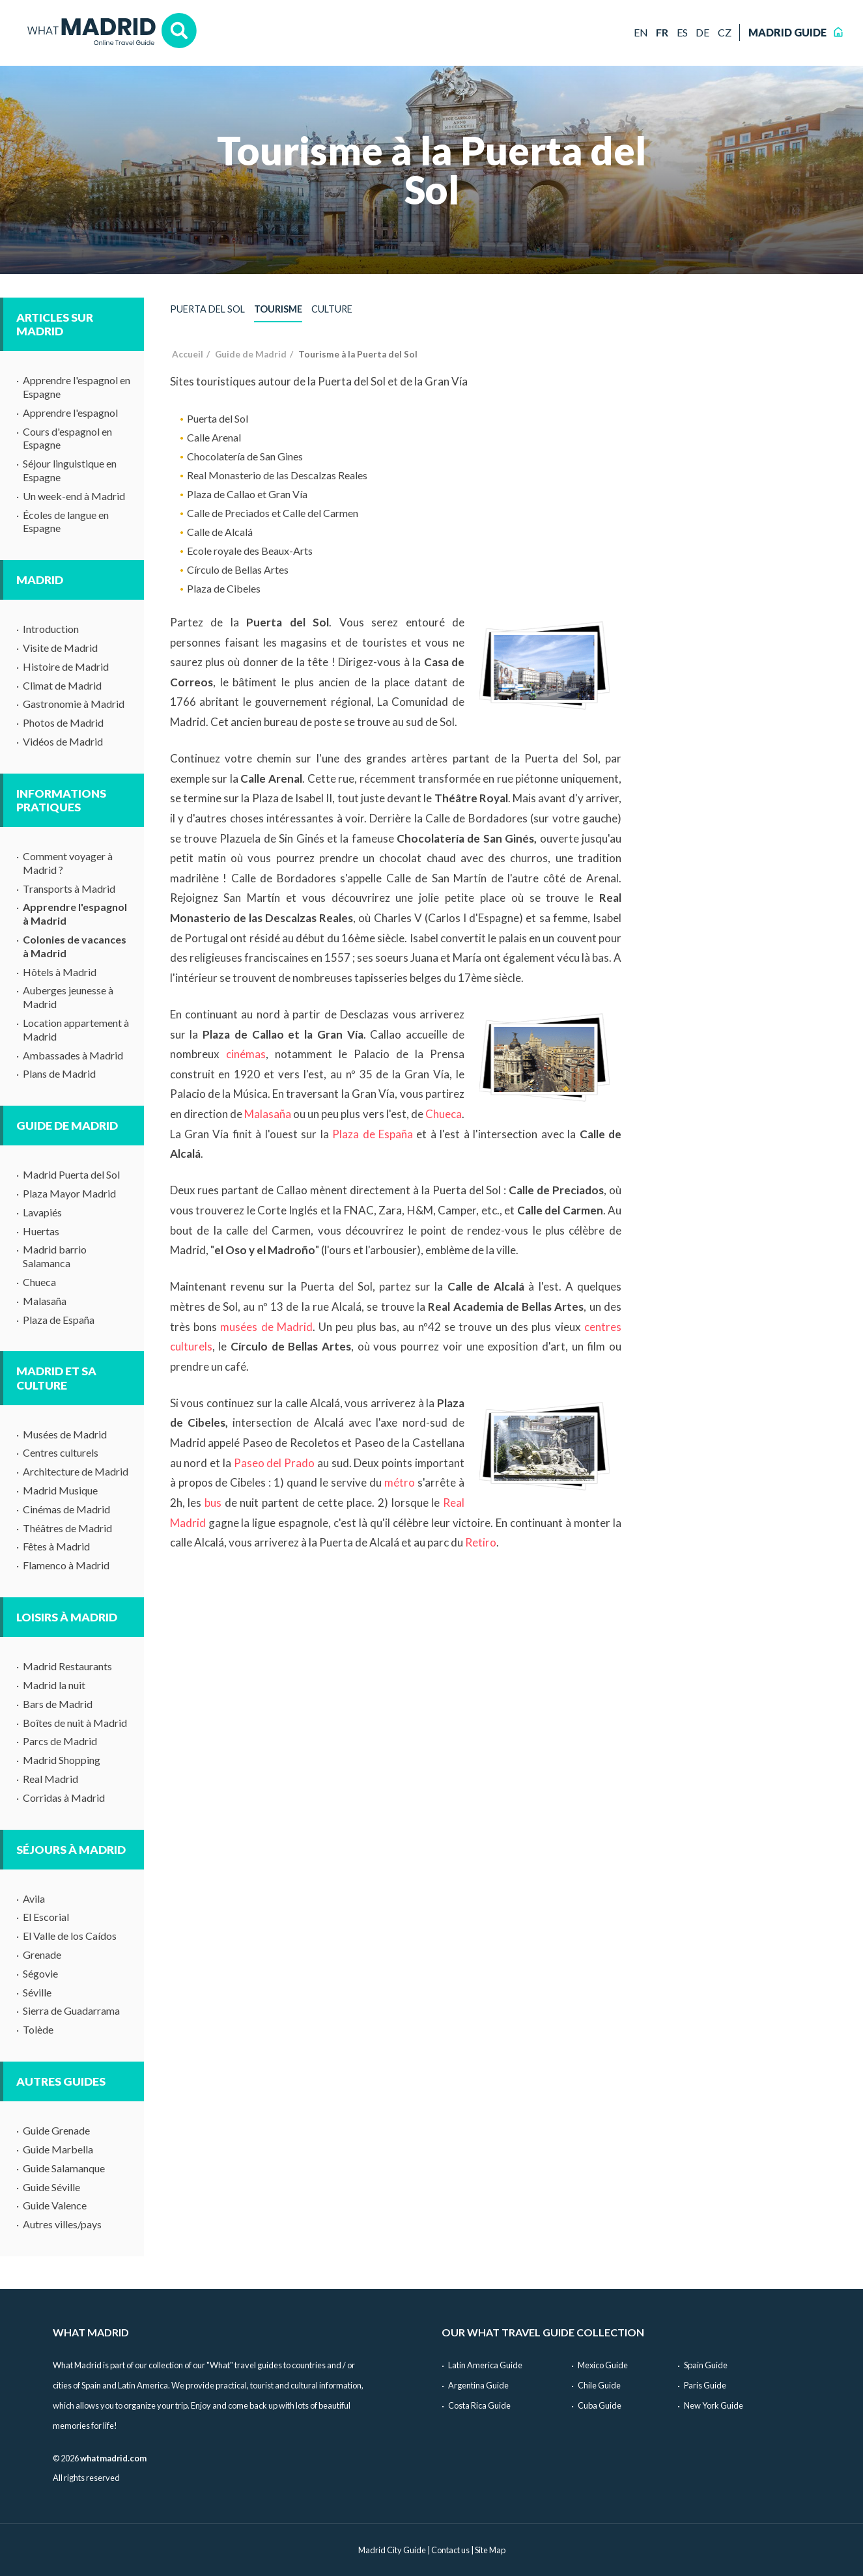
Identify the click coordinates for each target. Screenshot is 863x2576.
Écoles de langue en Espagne (66, 522)
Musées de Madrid (65, 1434)
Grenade (42, 1954)
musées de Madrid (266, 1327)
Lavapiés (42, 1212)
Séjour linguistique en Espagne (70, 470)
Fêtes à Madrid (56, 1546)
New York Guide (713, 2405)
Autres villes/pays (62, 2224)
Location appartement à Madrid (76, 1029)
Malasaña (44, 1301)
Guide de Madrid (67, 1125)
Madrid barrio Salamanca (55, 1256)
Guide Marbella (58, 2149)
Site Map (490, 2550)
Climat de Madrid (62, 685)
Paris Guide (705, 2385)
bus (213, 1502)
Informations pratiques (61, 800)
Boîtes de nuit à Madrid (75, 1722)
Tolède (38, 2029)
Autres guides (61, 2081)
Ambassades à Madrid (73, 1055)
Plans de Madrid (59, 1073)
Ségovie (40, 1973)
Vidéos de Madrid (63, 741)
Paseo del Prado (274, 1463)
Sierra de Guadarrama (71, 2010)
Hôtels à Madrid (59, 972)
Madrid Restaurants (67, 1666)
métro (399, 1482)
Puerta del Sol (207, 309)
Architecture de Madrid (75, 1471)
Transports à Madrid (69, 888)
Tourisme (278, 309)
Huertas (41, 1231)
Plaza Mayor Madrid (69, 1193)
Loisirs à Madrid (66, 1617)
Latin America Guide (485, 2365)
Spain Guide (706, 2365)
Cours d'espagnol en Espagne (67, 438)
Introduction (51, 629)
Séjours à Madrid (71, 1849)
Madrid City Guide (392, 2550)
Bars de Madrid (57, 1704)
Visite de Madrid (60, 647)
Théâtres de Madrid (67, 1528)
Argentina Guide (478, 2385)
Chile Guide (599, 2385)
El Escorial (46, 1917)
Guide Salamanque (64, 2168)
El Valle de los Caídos (70, 1935)
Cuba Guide (599, 2405)
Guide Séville (51, 2187)
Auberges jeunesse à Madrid (68, 997)
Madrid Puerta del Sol (71, 1174)
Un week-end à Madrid (74, 496)
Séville (37, 1992)
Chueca (39, 1282)
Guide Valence (55, 2205)
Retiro (480, 1542)
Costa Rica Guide (479, 2405)
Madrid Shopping (61, 1760)
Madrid (39, 580)
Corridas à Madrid (64, 1797)
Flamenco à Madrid (66, 1565)
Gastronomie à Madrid (73, 703)
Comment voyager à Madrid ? (68, 863)
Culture (331, 309)
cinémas (246, 1054)
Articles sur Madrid (54, 324)
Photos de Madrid (63, 722)
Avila (34, 1898)
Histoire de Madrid (66, 666)
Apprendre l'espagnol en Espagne (76, 387)
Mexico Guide (603, 2365)
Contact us (450, 2550)
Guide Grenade (56, 2130)
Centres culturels (60, 1452)
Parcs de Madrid (60, 1741)
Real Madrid (50, 1778)
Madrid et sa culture (56, 1378)
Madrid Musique (60, 1490)
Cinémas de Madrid (66, 1509)
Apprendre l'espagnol (70, 412)
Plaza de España (58, 1319)
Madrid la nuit (54, 1685)
